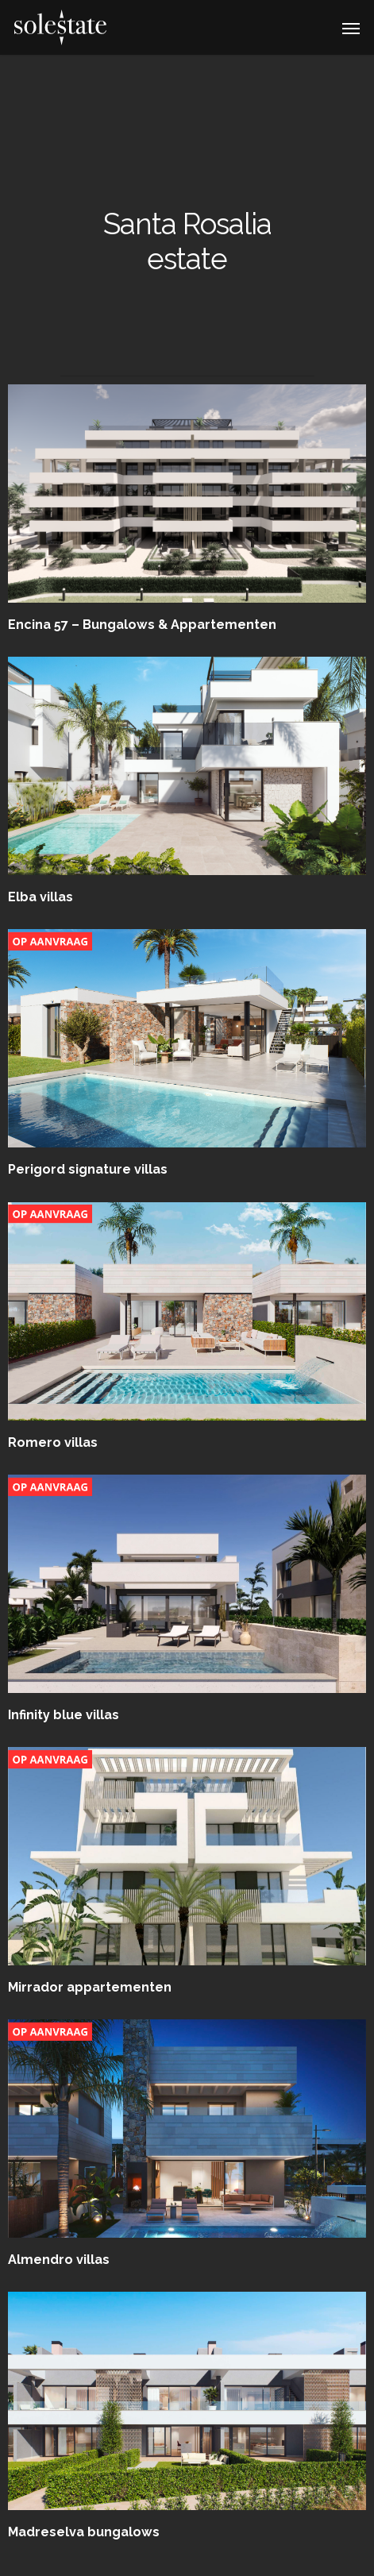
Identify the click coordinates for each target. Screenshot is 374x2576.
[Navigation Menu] (351, 28)
